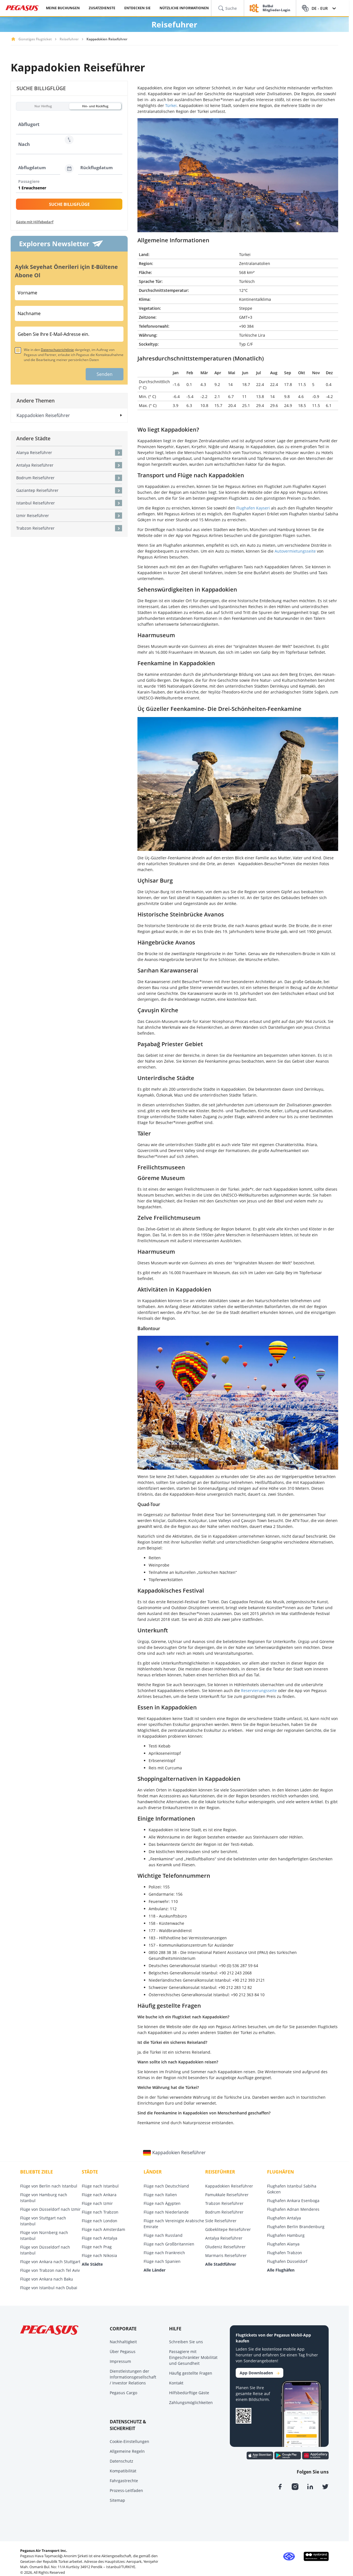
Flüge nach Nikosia (99, 2255)
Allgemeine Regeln (127, 2451)
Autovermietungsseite (295, 551)
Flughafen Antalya (284, 2218)
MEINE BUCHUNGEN (63, 8)
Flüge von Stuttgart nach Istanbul (43, 2220)
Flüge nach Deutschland (166, 2186)
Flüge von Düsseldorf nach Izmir (50, 2209)
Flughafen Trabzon (284, 2252)
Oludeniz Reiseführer (225, 2246)
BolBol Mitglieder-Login (276, 8)
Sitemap (117, 2500)
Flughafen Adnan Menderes (293, 2209)
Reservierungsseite (259, 1690)
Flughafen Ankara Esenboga (293, 2200)
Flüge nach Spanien (162, 2261)
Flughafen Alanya (283, 2244)
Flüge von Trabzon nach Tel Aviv (50, 2270)
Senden (105, 374)
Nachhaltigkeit (123, 2341)
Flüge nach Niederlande (166, 2212)
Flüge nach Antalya (99, 2238)
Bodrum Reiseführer (224, 2212)
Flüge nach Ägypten (162, 2203)
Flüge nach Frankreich (164, 2252)
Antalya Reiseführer (223, 2238)
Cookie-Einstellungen (129, 2441)
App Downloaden (259, 2372)
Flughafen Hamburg (286, 2235)
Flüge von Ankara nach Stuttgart (50, 2261)
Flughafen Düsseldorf (287, 2261)
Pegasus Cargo (123, 2392)
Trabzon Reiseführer (224, 2203)
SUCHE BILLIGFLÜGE (69, 204)
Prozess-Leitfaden (126, 2490)
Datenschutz (121, 2461)
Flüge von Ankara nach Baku (46, 2279)
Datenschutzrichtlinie (57, 349)
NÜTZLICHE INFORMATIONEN (184, 8)
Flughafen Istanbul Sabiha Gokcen (291, 2189)
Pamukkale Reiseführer (227, 2194)
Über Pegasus (122, 2351)
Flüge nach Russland (163, 2235)
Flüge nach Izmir (97, 2203)
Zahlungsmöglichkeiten (191, 2402)
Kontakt (176, 2383)
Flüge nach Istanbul (100, 2186)
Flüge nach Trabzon (100, 2212)
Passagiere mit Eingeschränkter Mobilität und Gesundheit (193, 2357)
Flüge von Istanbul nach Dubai (48, 2287)
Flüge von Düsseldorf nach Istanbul (45, 2250)
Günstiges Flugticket (35, 39)
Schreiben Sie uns (186, 2341)
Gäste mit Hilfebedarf (34, 221)
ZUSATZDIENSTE (102, 8)
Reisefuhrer (69, 39)
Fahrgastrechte (124, 2480)
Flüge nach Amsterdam (103, 2229)
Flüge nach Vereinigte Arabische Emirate (174, 2223)
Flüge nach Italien (160, 2194)
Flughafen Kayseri (253, 508)
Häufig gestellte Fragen (190, 2373)
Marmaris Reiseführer (226, 2255)
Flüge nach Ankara (99, 2194)
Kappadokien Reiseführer (229, 2186)
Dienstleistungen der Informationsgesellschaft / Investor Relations (133, 2377)
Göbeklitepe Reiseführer (228, 2229)
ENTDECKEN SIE (137, 8)
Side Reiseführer (221, 2220)
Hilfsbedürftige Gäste (189, 2392)
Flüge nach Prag (97, 2246)
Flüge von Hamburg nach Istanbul (43, 2197)
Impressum (120, 2361)
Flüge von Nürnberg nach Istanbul (44, 2235)
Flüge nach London (99, 2220)
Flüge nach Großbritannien (169, 2244)
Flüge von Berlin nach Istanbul (48, 2186)
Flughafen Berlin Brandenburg (295, 2226)
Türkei (171, 105)
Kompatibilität (123, 2470)
